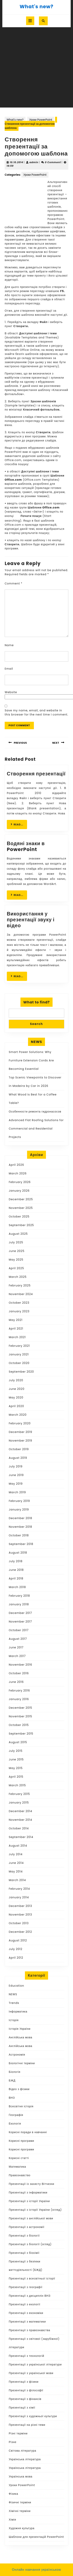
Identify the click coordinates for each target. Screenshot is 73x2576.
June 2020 (16, 1389)
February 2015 (19, 1794)
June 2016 (16, 1682)
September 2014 (21, 1837)
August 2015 (18, 1742)
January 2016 (19, 1699)
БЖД (12, 2080)
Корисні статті (19, 2158)
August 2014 (18, 1846)
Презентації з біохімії (24, 2253)
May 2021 (16, 1320)
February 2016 (19, 1690)
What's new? (36, 6)
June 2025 (16, 1251)
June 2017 (16, 1647)
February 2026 (20, 1182)
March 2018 (17, 1587)
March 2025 (18, 1277)
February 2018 (19, 1596)
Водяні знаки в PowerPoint (26, 846)
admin (33, 162)
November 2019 (20, 1441)
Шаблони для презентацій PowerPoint (36, 2537)
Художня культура (21, 2528)
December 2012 (20, 1932)
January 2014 (19, 1897)
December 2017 (20, 1613)
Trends (14, 2003)
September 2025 (21, 1225)
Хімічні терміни (20, 2511)
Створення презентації (36, 773)
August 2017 (18, 1639)
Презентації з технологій (26, 2356)
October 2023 (19, 1303)
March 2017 (17, 1656)
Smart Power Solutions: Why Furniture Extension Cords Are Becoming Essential (31, 1060)
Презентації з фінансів (25, 2399)
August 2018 (18, 1553)
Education (16, 1986)
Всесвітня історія (21, 2106)
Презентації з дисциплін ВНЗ (29, 2296)
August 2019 (18, 1458)
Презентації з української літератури (35, 2364)
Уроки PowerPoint (40, 120)
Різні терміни (18, 2433)
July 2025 (16, 1242)
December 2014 (20, 1811)
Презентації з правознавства (29, 2330)
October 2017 (19, 1630)
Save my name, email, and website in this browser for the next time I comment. (36, 712)
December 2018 (20, 1518)
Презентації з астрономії (26, 2227)
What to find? (36, 1002)
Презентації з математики (27, 2322)
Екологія (15, 2124)
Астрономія (17, 2055)
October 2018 (19, 1535)
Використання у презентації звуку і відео (31, 919)
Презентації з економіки (26, 2313)
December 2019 (20, 1432)
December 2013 (20, 1906)
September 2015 (21, 1734)
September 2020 (21, 1372)
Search (36, 1024)
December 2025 (21, 1199)
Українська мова (20, 2476)
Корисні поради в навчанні (28, 2132)
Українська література (25, 2459)
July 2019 (16, 1466)
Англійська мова (20, 2037)
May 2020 (16, 1397)
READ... (19, 824)
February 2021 (19, 1346)
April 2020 (16, 1406)
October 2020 (19, 1363)
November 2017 (20, 1622)
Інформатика (18, 2011)
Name (9, 645)
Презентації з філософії (26, 2390)
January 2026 (19, 1191)
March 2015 (17, 1785)
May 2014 (16, 1871)
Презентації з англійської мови (31, 2218)
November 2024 (21, 1294)
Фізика (13, 2494)
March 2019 (17, 1492)
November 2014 (20, 1820)
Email (9, 669)
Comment (13, 583)
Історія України (20, 2029)
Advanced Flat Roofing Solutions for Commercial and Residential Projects (36, 1128)
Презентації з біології (24, 2236)
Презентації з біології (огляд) (30, 2244)
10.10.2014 (16, 162)
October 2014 (19, 1828)
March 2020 (18, 1415)
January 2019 (19, 1509)
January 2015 (19, 1802)
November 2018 (20, 1527)
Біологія (14, 2072)
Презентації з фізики (24, 2382)
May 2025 (16, 1260)
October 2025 (19, 1216)
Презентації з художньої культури (33, 2416)
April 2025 (16, 1268)
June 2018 (16, 1570)
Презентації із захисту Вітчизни (31, 2184)
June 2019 (16, 1475)
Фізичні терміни (20, 2502)
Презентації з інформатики (28, 2192)
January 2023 (19, 1311)
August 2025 (18, 1234)
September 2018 (21, 1544)
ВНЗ (12, 2098)
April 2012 (16, 1958)
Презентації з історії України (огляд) (35, 2210)
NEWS (13, 1994)
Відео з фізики (19, 2089)
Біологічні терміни (22, 2063)
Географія (16, 2115)
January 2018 (19, 1604)
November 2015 (20, 1716)
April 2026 (16, 1165)
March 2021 (17, 1337)
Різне (12, 2442)
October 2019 (19, 1449)
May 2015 (16, 1768)
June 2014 (16, 1863)
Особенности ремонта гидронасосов (35, 1111)
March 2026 (18, 1173)
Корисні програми (21, 2141)
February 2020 (20, 1423)
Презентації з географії (25, 2287)
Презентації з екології (24, 2304)
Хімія (12, 2520)
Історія (13, 2020)
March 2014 (17, 1880)
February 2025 (20, 1285)
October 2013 (19, 1923)
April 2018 (16, 1578)
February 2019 (19, 1501)
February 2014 (19, 1889)
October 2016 (19, 1673)
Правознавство (19, 2175)
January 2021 (19, 1354)
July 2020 (16, 1380)
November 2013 (20, 1915)
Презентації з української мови (31, 2373)
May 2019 (16, 1484)
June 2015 (16, 1759)
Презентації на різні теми (27, 2425)
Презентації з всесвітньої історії (32, 2278)
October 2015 (19, 1725)
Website (11, 692)
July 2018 (16, 1561)
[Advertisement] (36, 66)
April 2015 (16, 1777)
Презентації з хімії (22, 2408)
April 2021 (16, 1329)
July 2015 (16, 1751)
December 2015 (20, 1708)
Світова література (22, 2451)
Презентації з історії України (29, 2201)
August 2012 (18, 1940)
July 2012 (15, 1949)
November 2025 (21, 1208)
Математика (17, 2167)
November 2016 (20, 1665)
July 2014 (16, 1854)
